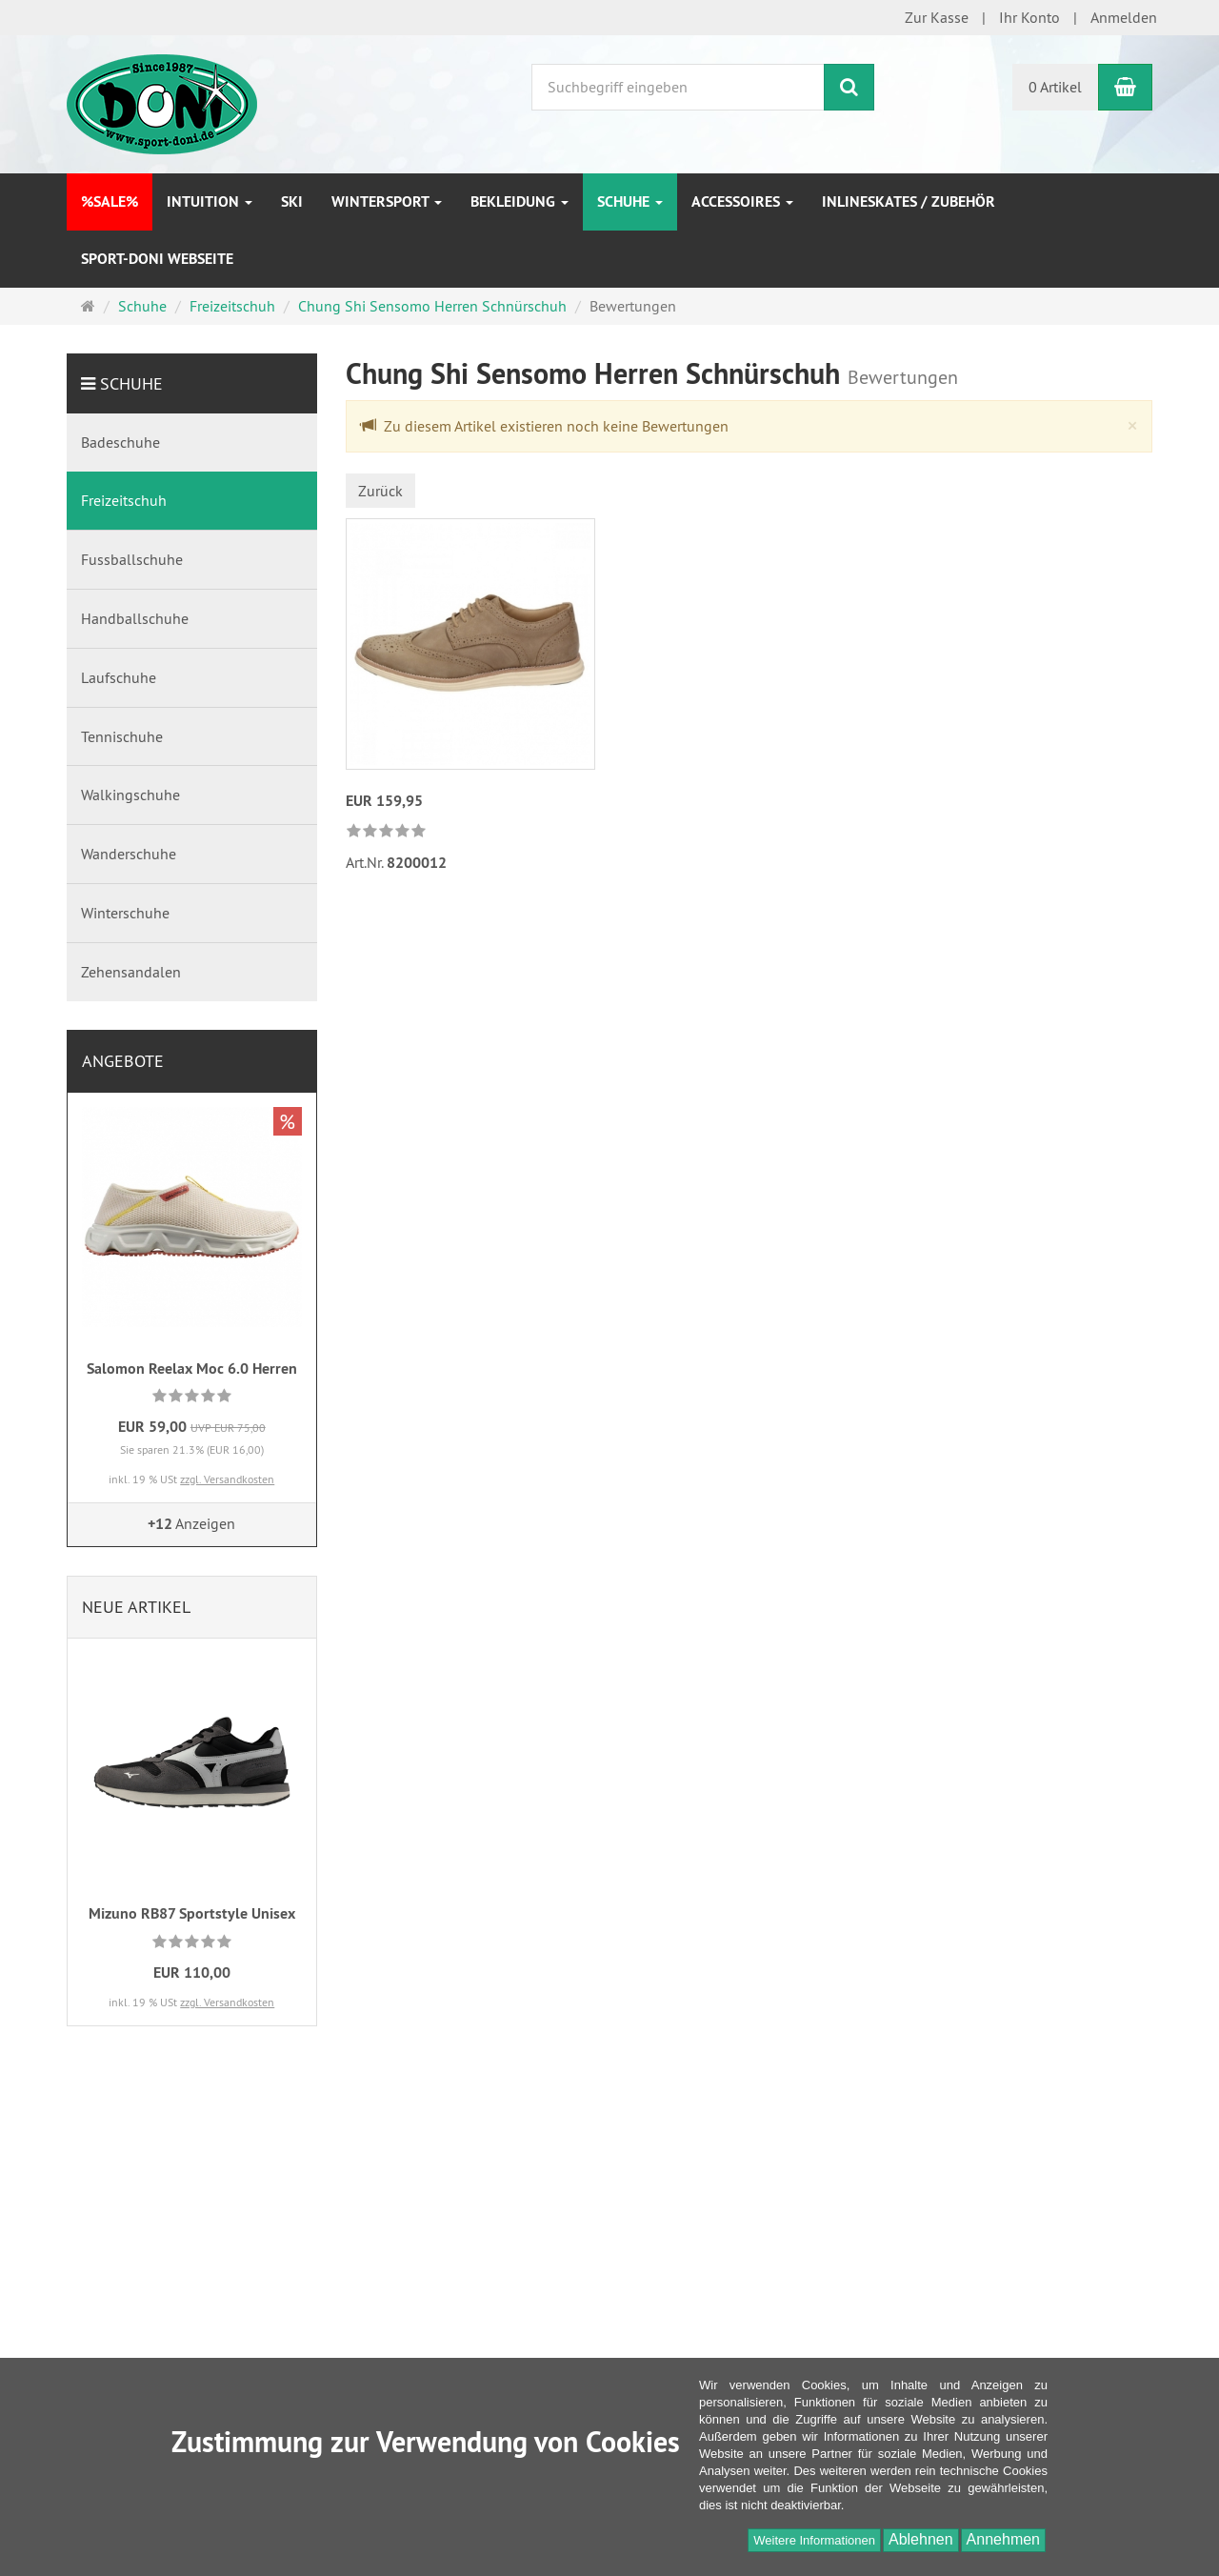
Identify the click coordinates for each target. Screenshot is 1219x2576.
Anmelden (1123, 17)
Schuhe (630, 201)
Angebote (123, 1061)
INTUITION (209, 201)
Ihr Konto (1029, 17)
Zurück (380, 490)
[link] (386, 832)
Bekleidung (519, 201)
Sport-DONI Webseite (157, 259)
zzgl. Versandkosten (227, 1479)
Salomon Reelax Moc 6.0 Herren (192, 1368)
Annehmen (1003, 2539)
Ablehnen (921, 2539)
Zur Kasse (937, 17)
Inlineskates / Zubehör (908, 201)
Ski (292, 201)
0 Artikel (1055, 86)
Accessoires (742, 201)
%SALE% (109, 201)
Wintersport (386, 201)
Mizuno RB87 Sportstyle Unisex (192, 1913)
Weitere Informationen (814, 2540)
